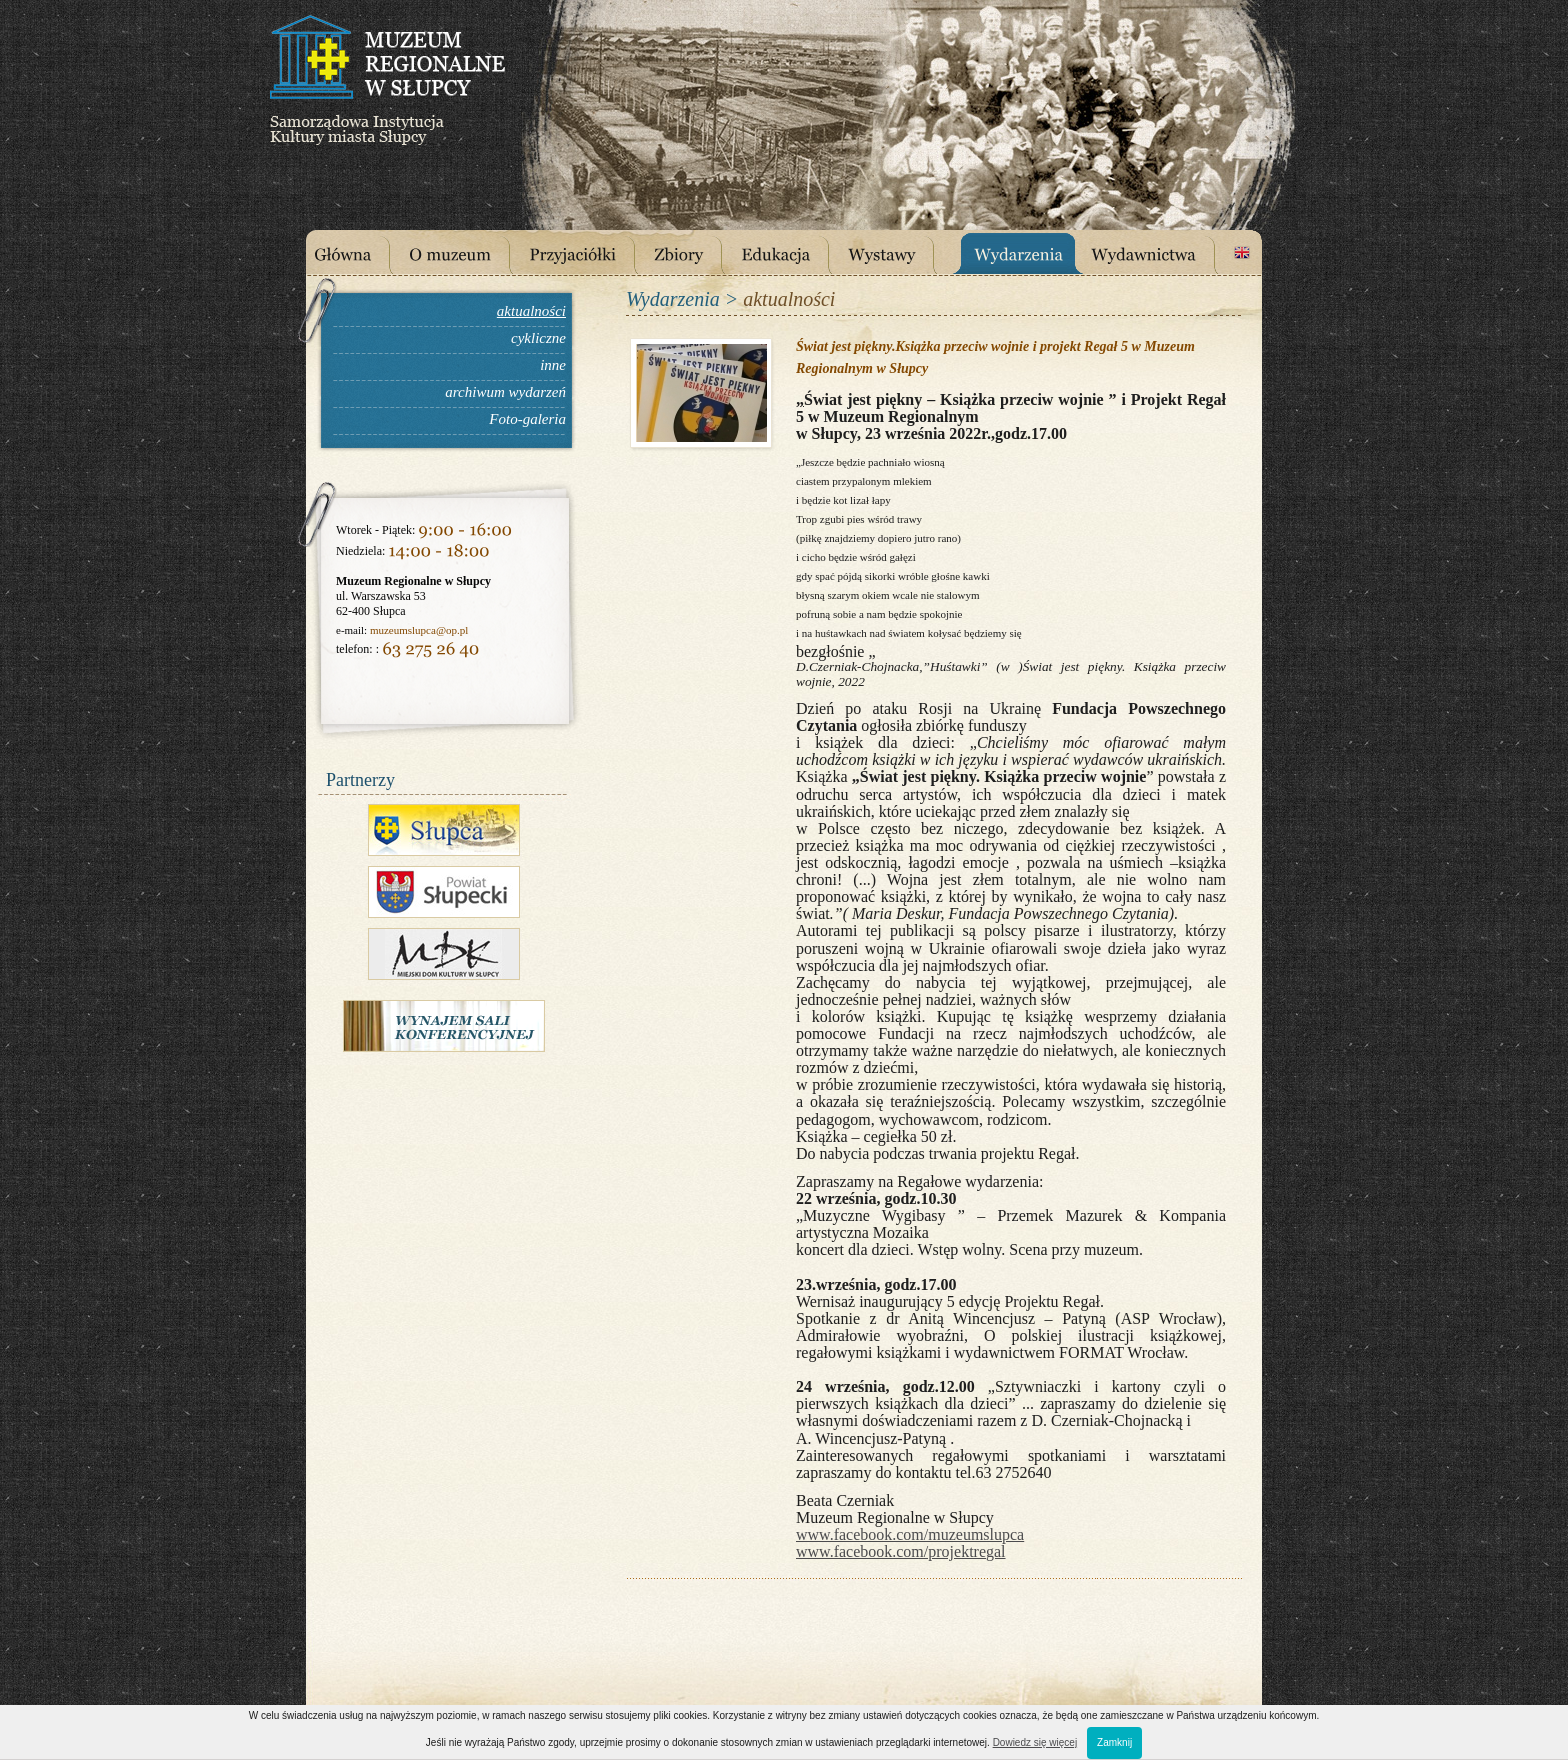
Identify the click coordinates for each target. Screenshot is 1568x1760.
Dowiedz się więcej (1035, 1742)
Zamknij (1114, 1742)
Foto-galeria (527, 419)
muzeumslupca (403, 630)
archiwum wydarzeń (505, 392)
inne (553, 365)
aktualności (531, 311)
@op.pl (452, 630)
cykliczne (538, 338)
